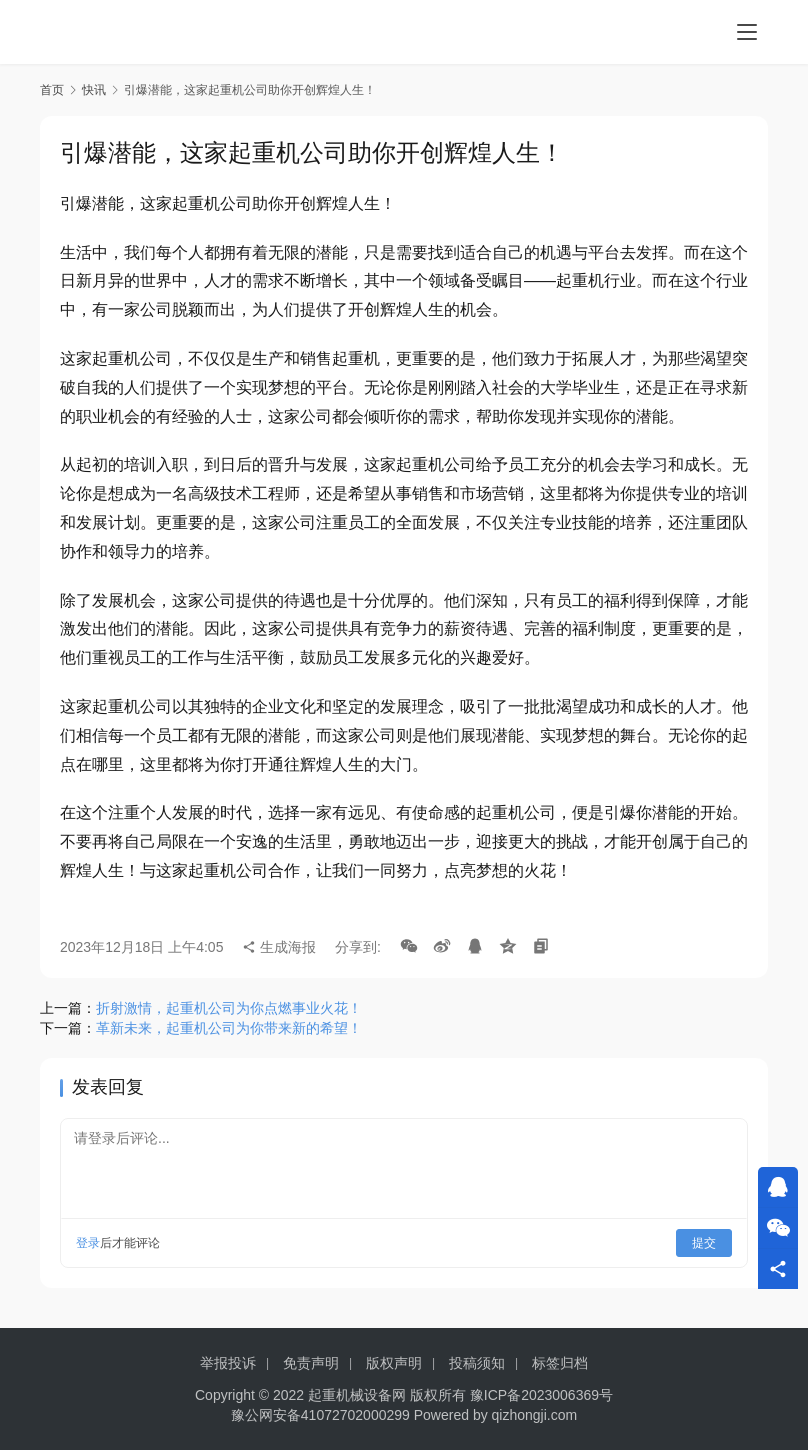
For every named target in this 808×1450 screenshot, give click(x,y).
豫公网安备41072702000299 (320, 1415)
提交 (704, 1243)
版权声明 (394, 1363)
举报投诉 (228, 1363)
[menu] (747, 32)
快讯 (94, 90)
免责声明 (311, 1363)
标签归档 (560, 1363)
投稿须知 (477, 1363)
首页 (52, 90)
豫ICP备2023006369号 (541, 1395)
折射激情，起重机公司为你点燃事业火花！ (229, 1008)
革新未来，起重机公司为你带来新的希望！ (229, 1028)
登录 (88, 1243)
